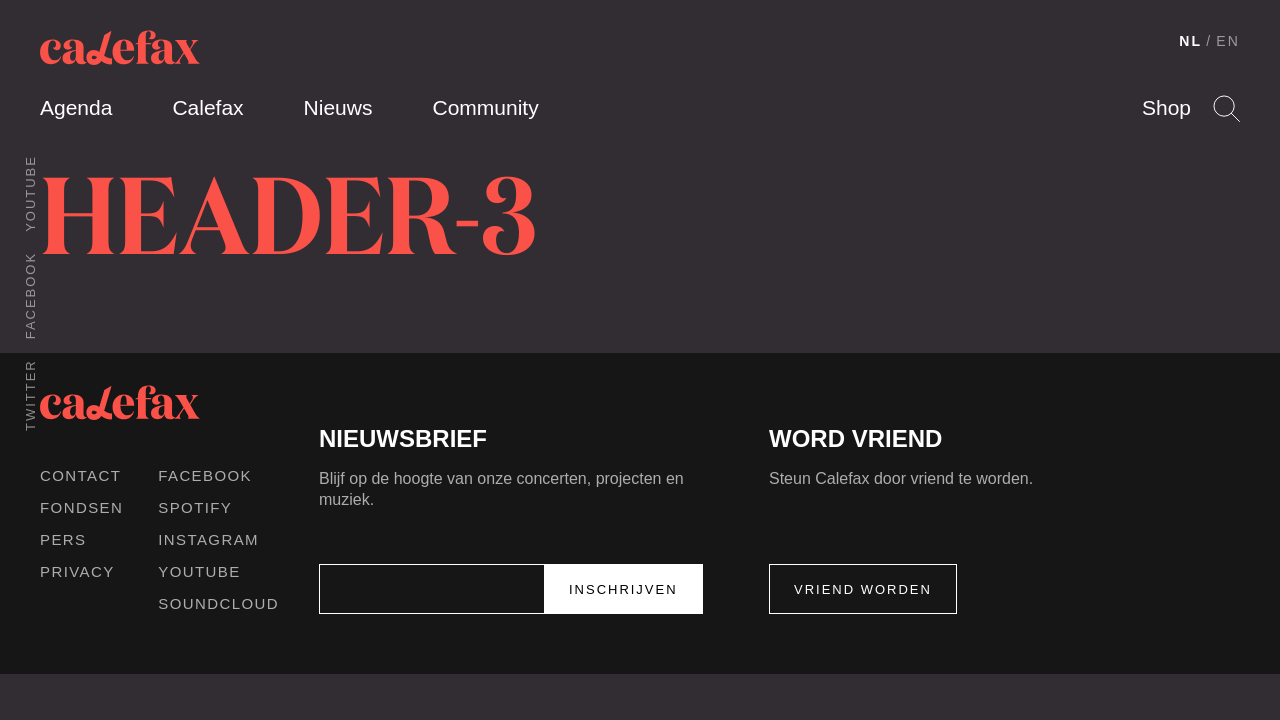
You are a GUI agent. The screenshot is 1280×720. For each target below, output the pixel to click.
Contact (80, 475)
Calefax (207, 107)
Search (1226, 108)
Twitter (30, 395)
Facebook (30, 295)
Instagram (208, 539)
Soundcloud (218, 603)
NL (1190, 41)
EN (1228, 41)
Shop (1166, 107)
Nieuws (338, 107)
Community (485, 107)
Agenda (76, 107)
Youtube (30, 193)
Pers (63, 539)
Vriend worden (863, 589)
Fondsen (81, 507)
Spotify (195, 507)
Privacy (77, 571)
